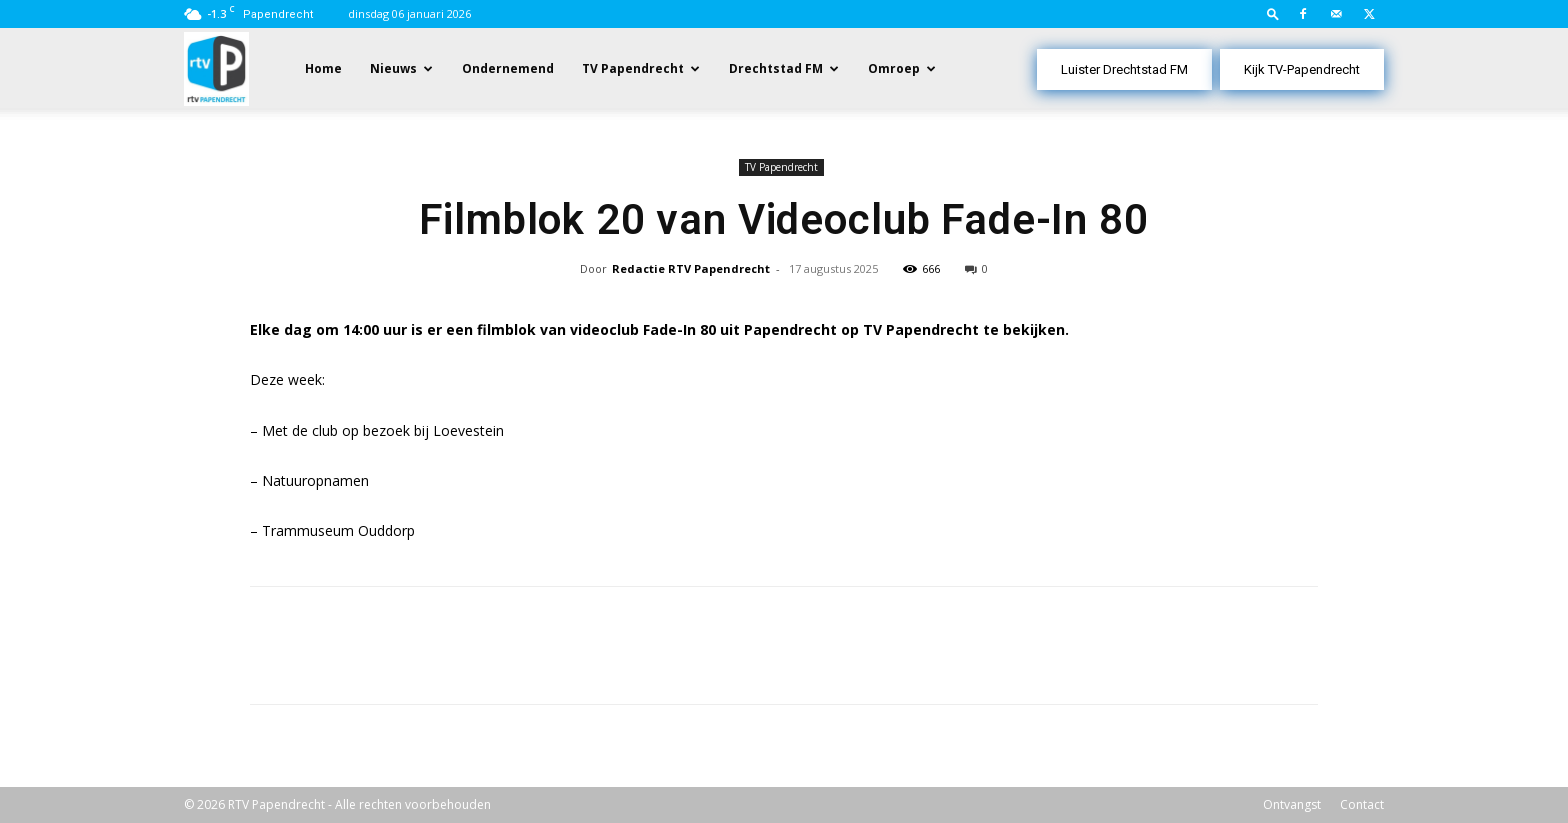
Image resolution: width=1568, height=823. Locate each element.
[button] (1273, 13)
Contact (1362, 804)
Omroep (894, 68)
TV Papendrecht (633, 68)
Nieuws (393, 68)
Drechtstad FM (776, 68)
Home (323, 68)
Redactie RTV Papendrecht (691, 268)
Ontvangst (1292, 804)
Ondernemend (508, 68)
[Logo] (216, 67)
